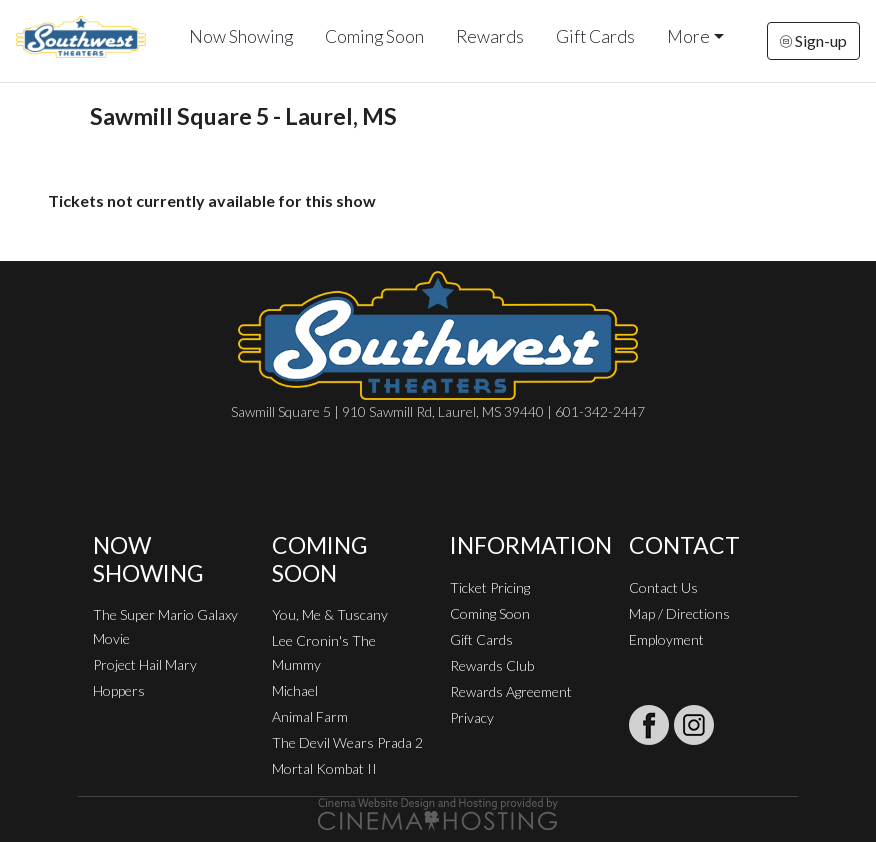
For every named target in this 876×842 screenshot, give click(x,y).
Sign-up (813, 40)
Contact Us (663, 587)
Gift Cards (595, 36)
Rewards (490, 36)
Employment (666, 639)
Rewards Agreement (511, 691)
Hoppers (119, 690)
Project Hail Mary (145, 664)
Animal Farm (310, 716)
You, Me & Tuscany (330, 614)
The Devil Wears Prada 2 (347, 742)
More (688, 36)
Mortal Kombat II (324, 768)
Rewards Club (492, 665)
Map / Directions (679, 613)
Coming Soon (374, 36)
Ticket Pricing (490, 587)
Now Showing (241, 36)
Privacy (472, 717)
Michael (295, 690)
